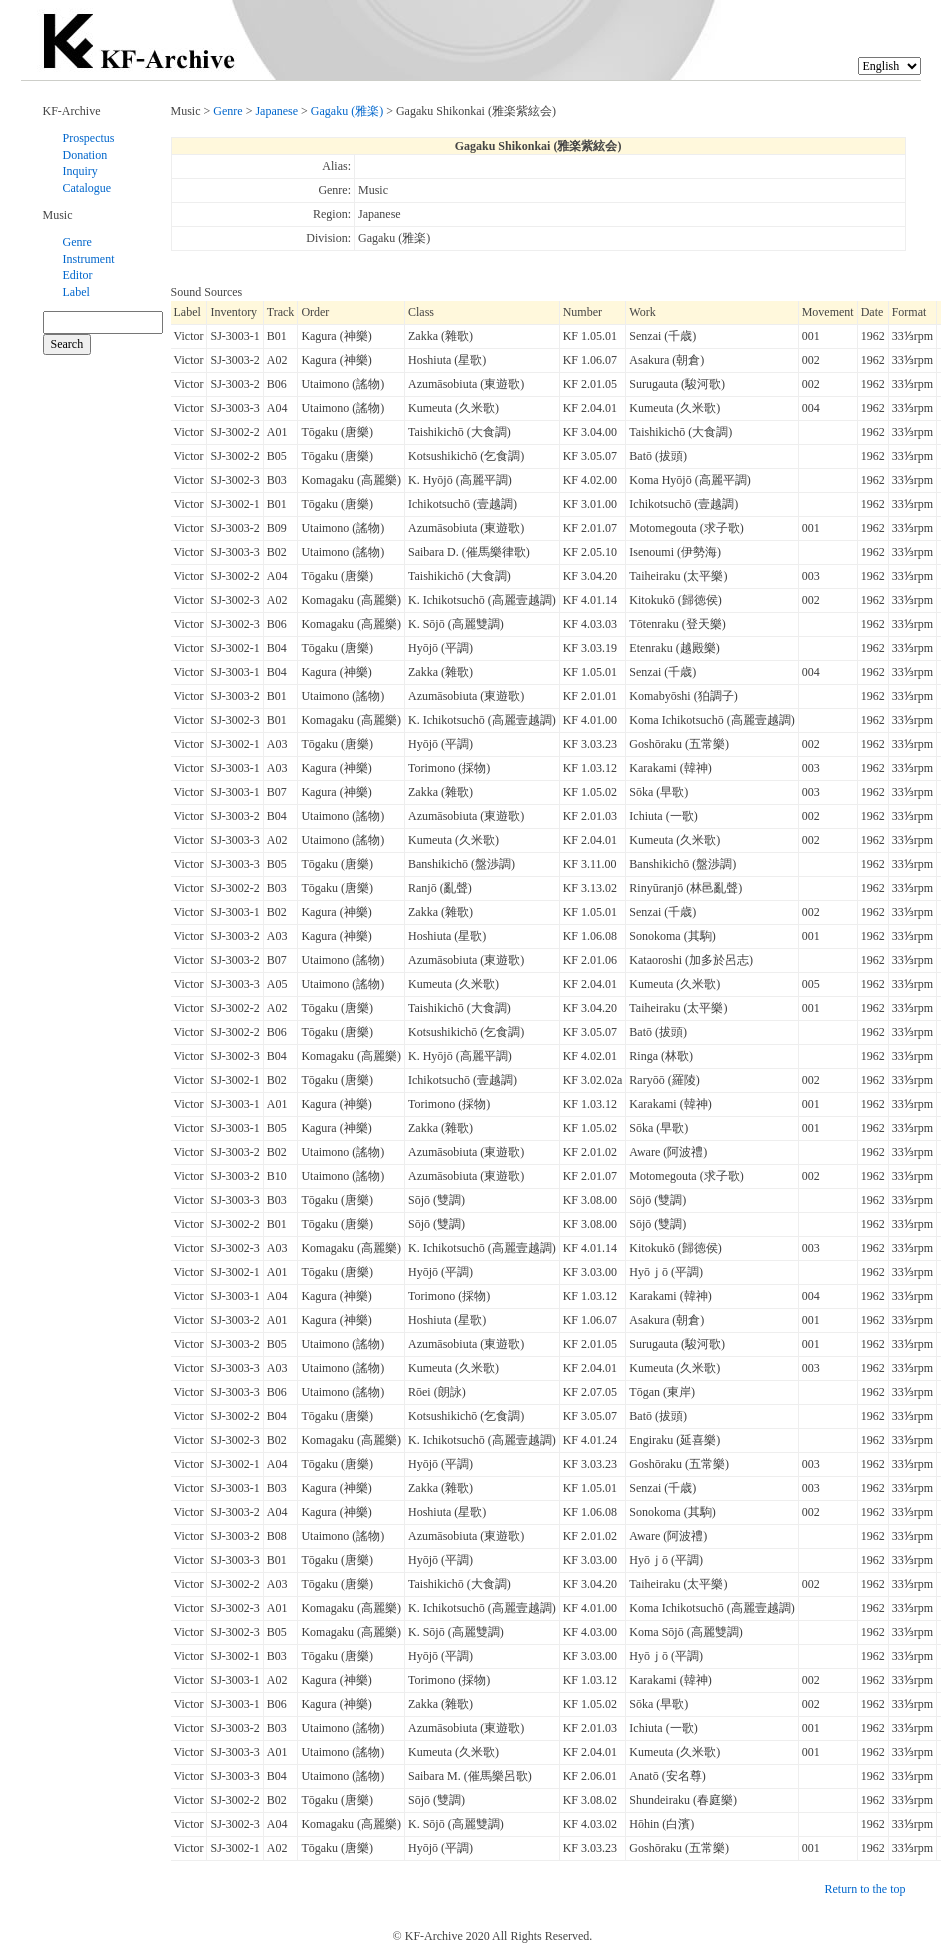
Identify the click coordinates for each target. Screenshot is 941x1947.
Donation (85, 155)
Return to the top (865, 1889)
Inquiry (80, 171)
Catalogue (87, 188)
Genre (77, 242)
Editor (78, 275)
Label (76, 292)
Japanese (276, 111)
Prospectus (89, 138)
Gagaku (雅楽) (347, 111)
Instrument (89, 259)
